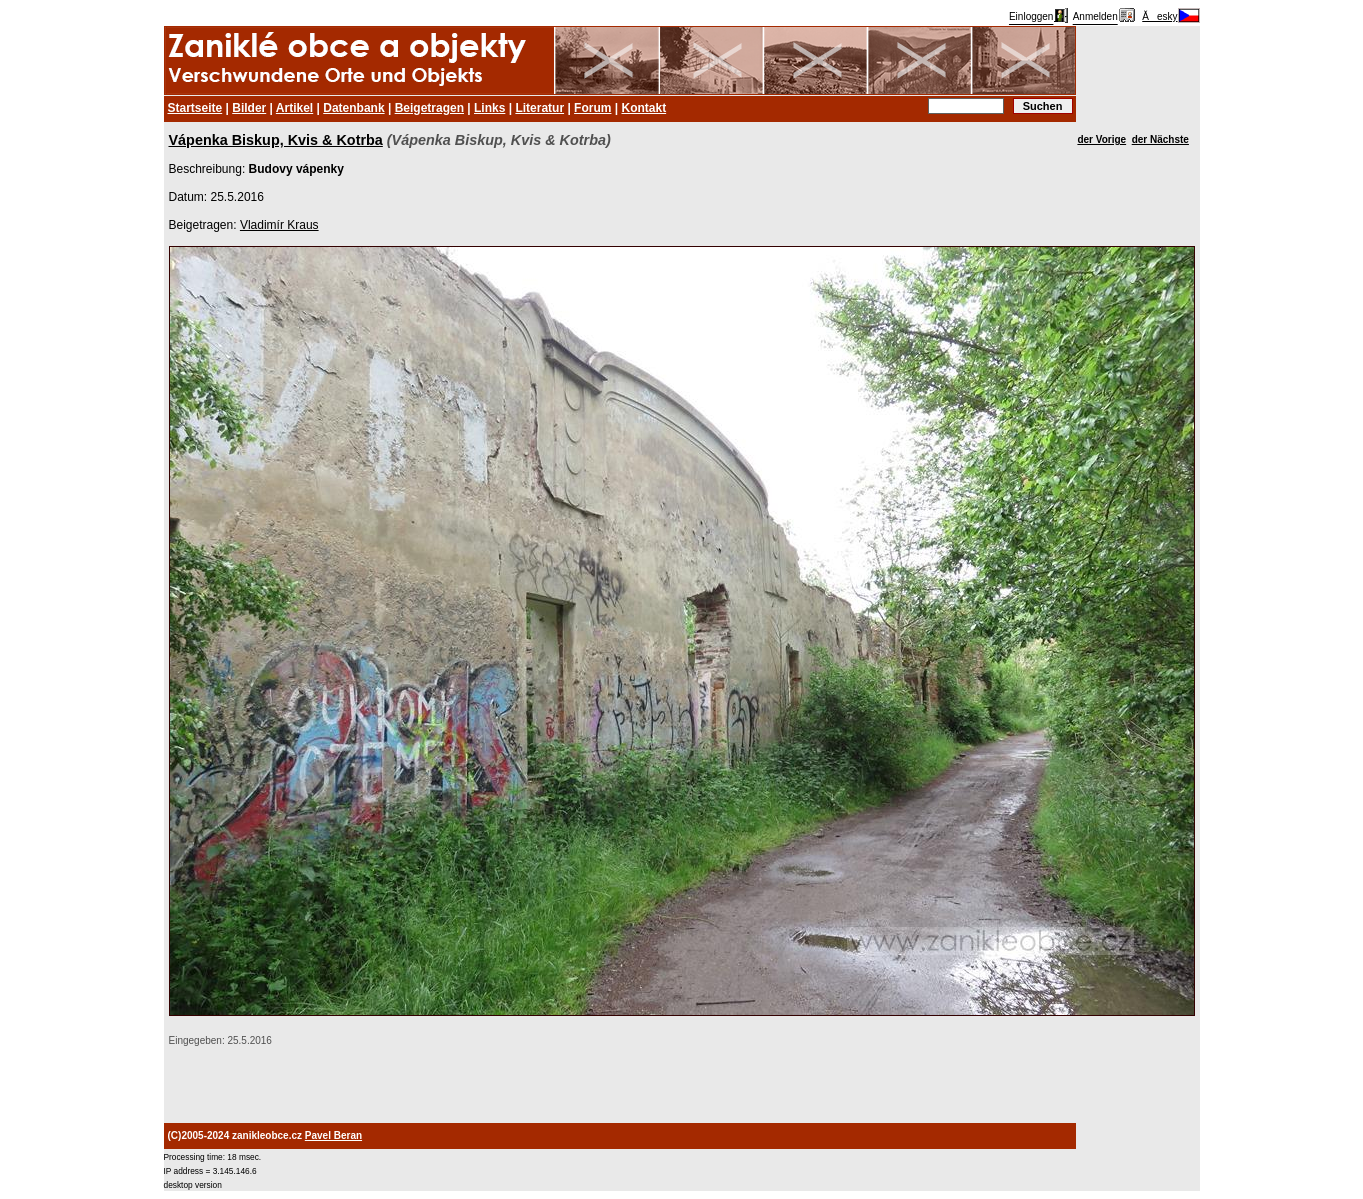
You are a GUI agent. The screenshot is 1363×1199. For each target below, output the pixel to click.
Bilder (249, 108)
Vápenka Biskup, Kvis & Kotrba (276, 140)
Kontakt (643, 108)
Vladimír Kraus (279, 225)
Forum (592, 108)
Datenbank (353, 108)
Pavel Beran (333, 1135)
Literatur (539, 108)
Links (489, 108)
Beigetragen (429, 108)
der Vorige (1101, 139)
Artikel (294, 108)
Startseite (195, 108)
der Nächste (1160, 139)
